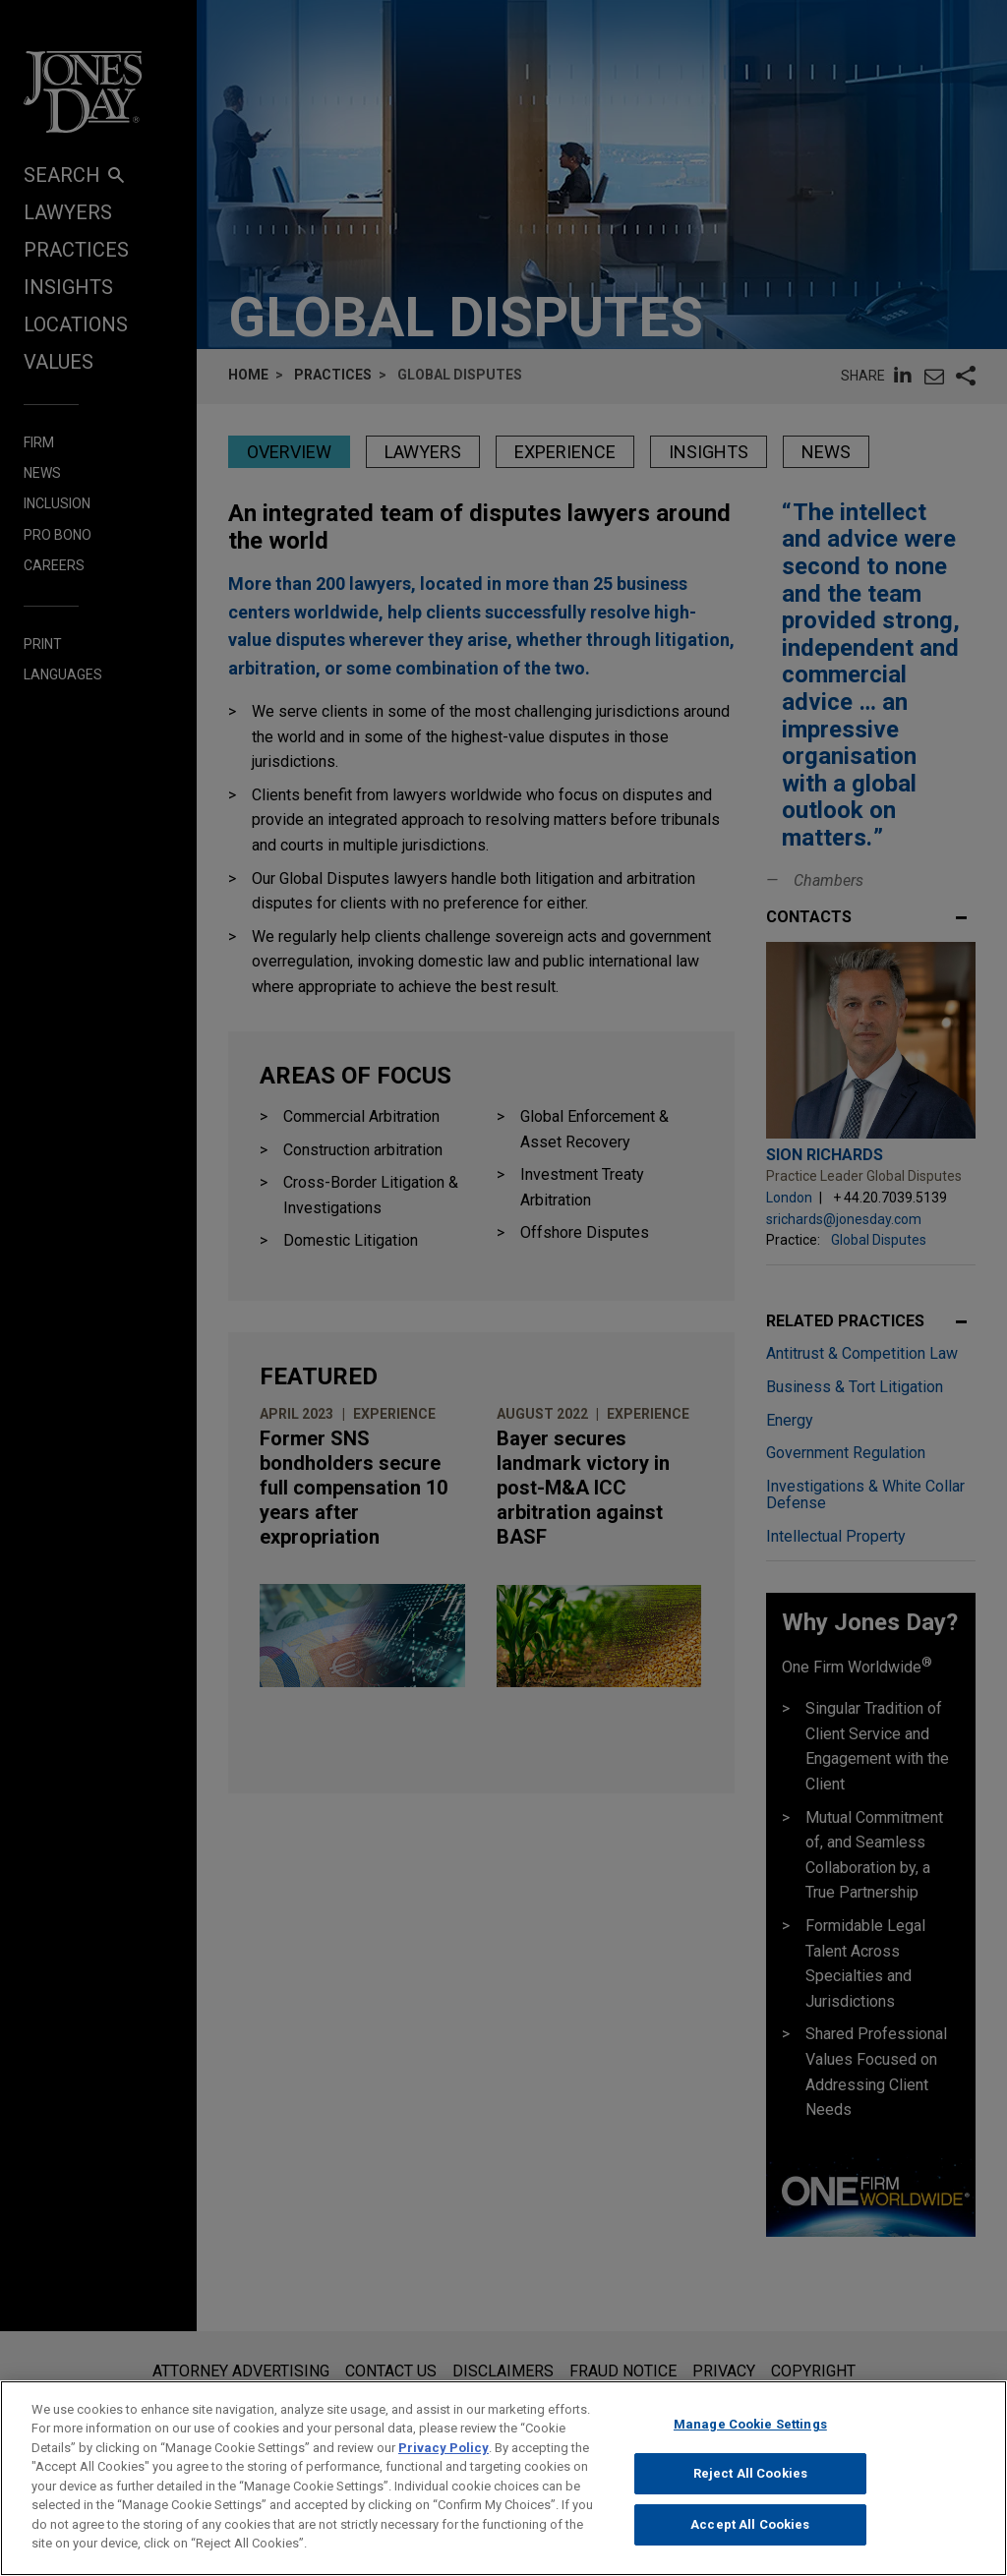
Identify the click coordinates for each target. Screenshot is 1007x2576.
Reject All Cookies (750, 2499)
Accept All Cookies (749, 2550)
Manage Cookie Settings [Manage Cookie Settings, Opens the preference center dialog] (750, 2449)
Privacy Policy (443, 2473)
